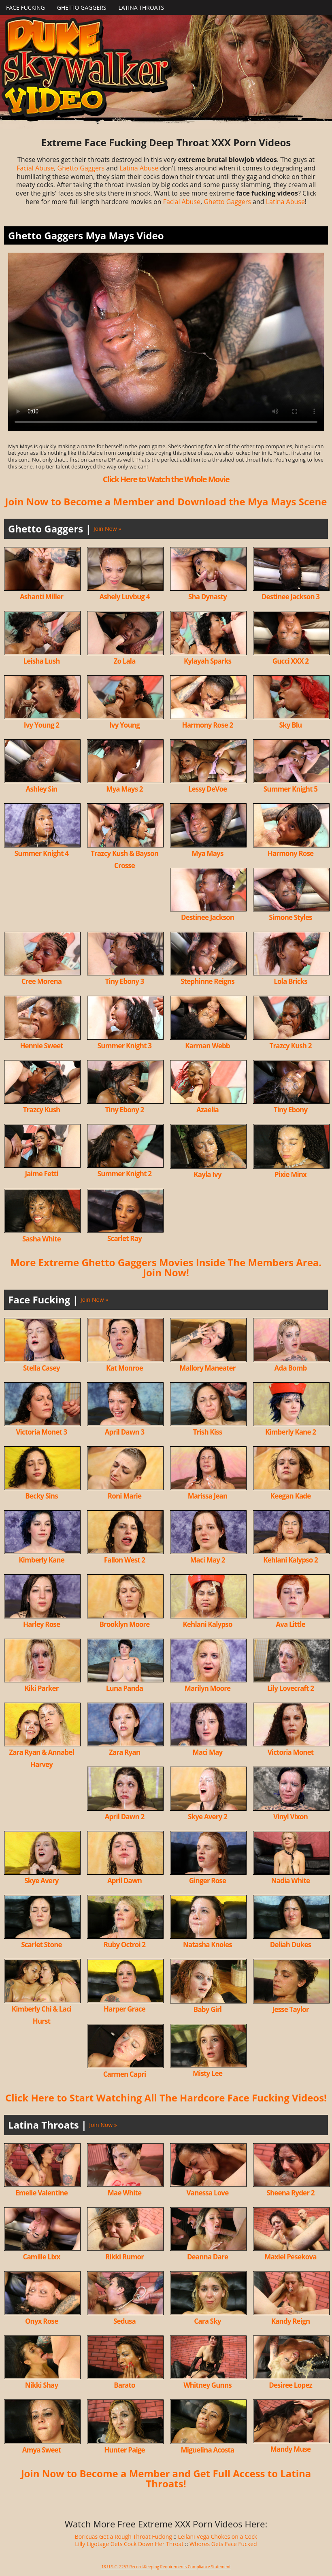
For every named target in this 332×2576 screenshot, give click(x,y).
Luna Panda (124, 1688)
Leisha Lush (41, 661)
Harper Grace (124, 2009)
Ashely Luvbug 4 (124, 596)
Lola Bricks (290, 981)
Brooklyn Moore (124, 1624)
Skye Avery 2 (207, 1816)
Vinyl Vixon (290, 1816)
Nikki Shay (41, 2385)
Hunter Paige (124, 2450)
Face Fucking (25, 7)
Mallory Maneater (207, 1368)
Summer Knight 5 (290, 789)
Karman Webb (207, 1045)
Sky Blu (290, 725)
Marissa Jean (208, 1496)
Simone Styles (290, 917)
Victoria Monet (291, 1752)
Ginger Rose (207, 1880)
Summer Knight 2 (124, 1173)
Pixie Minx (290, 1174)
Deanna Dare (207, 2256)
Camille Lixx (41, 2256)
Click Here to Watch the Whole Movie (166, 479)
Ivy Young (124, 725)
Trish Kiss (207, 1432)
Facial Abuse (35, 168)
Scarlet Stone (41, 1944)
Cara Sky (207, 2321)
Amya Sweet (41, 2450)
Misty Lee (207, 2073)
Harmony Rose (291, 853)
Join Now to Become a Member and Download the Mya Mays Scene (166, 501)
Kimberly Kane (41, 1560)
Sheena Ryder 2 (290, 2192)
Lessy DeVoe (207, 789)
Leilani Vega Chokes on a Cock (218, 2536)
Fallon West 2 (124, 1560)
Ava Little (290, 1624)
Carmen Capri (124, 2074)
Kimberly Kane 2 (290, 1432)
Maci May (208, 1752)
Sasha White (41, 1238)
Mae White (124, 2192)
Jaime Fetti (41, 1173)
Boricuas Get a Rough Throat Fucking (123, 2536)
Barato (124, 2385)
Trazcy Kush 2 (290, 1045)
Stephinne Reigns (207, 981)
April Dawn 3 (125, 1432)
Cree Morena (41, 981)
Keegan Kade (290, 1496)
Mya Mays (207, 853)
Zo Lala (124, 661)
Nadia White (290, 1880)
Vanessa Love (208, 2192)
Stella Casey (41, 1368)
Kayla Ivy (207, 1174)
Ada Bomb (291, 1368)
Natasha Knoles (207, 1944)
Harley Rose (41, 1624)
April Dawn (124, 1880)
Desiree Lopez (290, 2385)
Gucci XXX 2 (290, 661)
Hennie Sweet (41, 1045)
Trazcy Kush (41, 1109)
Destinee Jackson (207, 917)
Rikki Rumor (124, 2256)
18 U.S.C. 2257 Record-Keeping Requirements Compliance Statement (165, 2567)
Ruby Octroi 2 (124, 1944)
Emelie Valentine (41, 2192)
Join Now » (107, 528)
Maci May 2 (207, 1560)
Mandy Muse (290, 2449)
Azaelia (207, 1109)
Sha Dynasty (207, 596)
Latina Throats (141, 7)
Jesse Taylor (290, 2009)
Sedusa (124, 2321)
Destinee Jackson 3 (291, 596)
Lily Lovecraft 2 (290, 1688)
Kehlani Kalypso (207, 1624)
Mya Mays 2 (124, 789)
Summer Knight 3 (124, 1045)
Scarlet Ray (124, 1238)
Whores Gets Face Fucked (223, 2544)
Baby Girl (207, 2009)
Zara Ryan (124, 1752)
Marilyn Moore (207, 1688)
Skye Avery (41, 1880)
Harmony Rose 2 (207, 725)
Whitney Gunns (207, 2385)
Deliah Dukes (290, 1944)
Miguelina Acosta (207, 2450)
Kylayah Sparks (207, 661)
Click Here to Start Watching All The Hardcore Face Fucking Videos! (166, 2097)
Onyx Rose (41, 2321)
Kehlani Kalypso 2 (290, 1560)
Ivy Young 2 (41, 725)
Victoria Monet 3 (41, 1432)
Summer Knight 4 (41, 853)
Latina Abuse (138, 168)
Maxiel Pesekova (290, 2256)
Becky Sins (41, 1496)
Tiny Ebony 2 (124, 1109)
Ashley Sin (41, 789)
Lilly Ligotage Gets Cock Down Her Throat (129, 2544)
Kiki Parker (41, 1688)
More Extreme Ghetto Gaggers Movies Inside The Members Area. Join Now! (166, 1267)
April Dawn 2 (125, 1816)
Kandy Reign (290, 2321)
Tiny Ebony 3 (124, 981)
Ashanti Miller (41, 596)
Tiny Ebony (290, 1109)
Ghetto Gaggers (81, 7)
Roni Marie (124, 1496)
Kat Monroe (124, 1368)
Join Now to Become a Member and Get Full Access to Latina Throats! (166, 2478)
